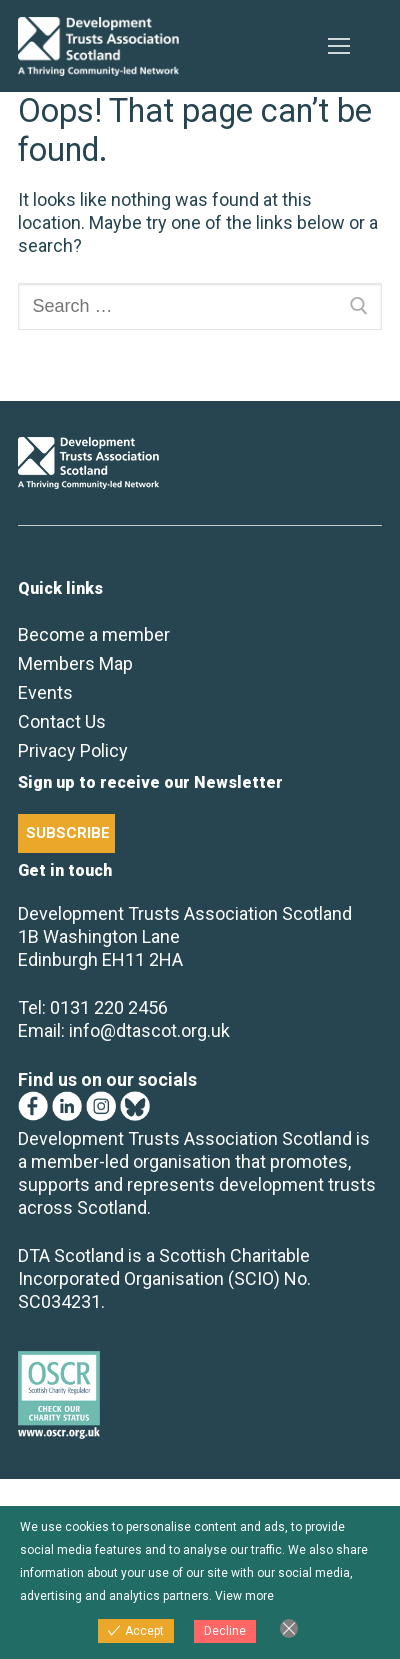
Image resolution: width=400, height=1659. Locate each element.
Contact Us (62, 721)
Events (45, 692)
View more (244, 1596)
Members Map (75, 663)
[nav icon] (338, 46)
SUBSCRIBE (68, 833)
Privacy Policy (73, 750)
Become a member (94, 634)
